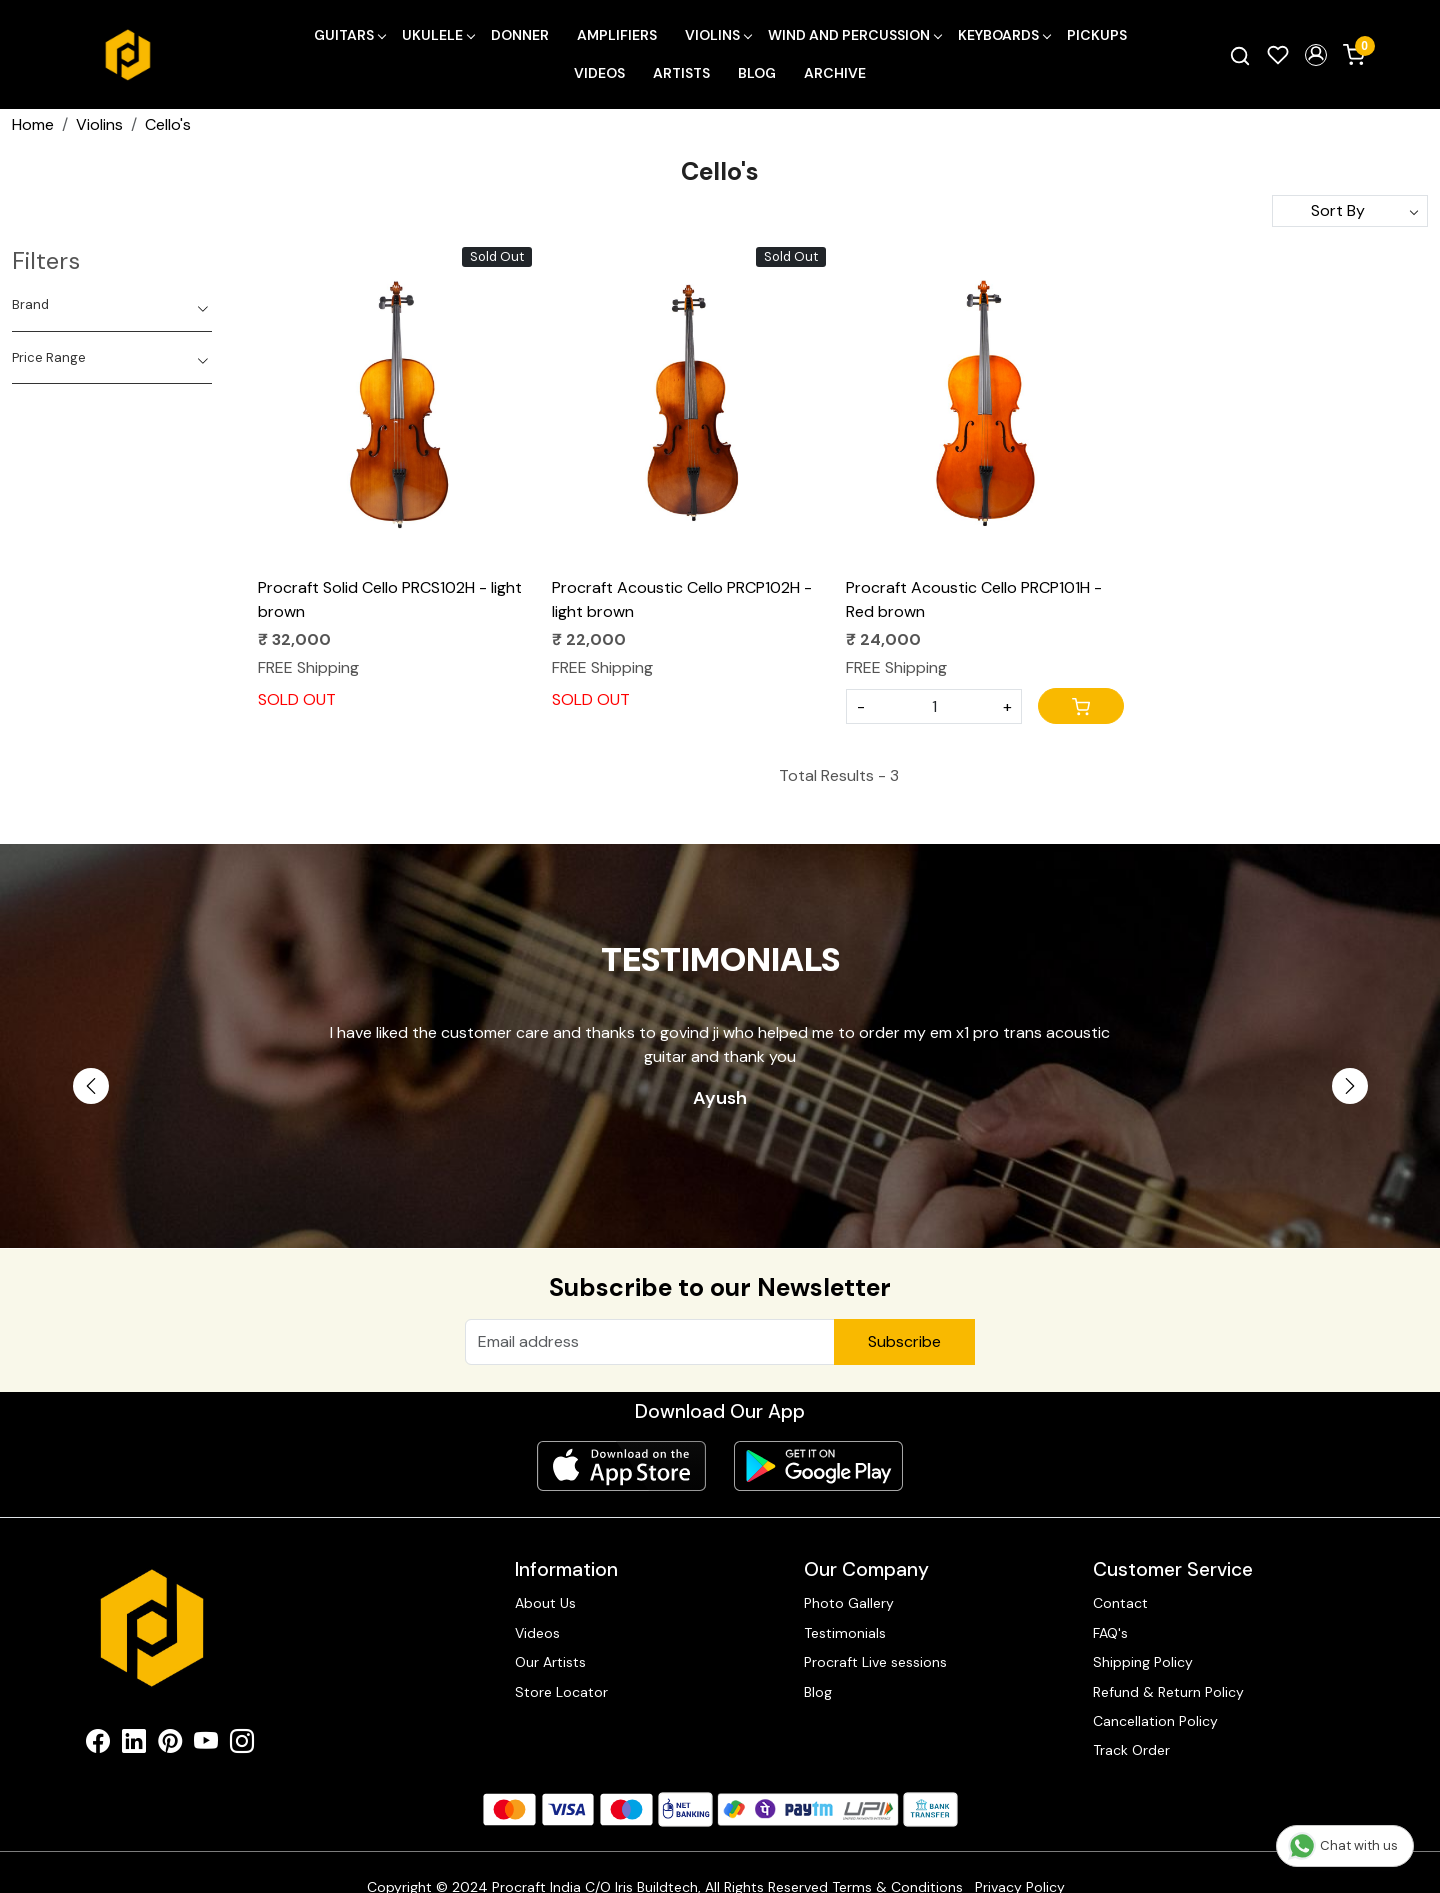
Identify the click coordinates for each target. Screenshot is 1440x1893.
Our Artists (550, 1662)
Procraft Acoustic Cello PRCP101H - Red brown (974, 599)
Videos (599, 73)
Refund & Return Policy (1168, 1692)
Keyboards (1004, 35)
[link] (1240, 55)
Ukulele (438, 35)
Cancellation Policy (1155, 1721)
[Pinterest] (170, 1745)
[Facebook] (98, 1745)
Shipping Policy (1143, 1662)
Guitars (349, 35)
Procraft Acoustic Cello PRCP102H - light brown (682, 599)
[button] (1316, 55)
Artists (681, 73)
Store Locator (561, 1692)
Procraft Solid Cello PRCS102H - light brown (390, 599)
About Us (545, 1603)
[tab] (112, 305)
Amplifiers (617, 35)
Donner (520, 35)
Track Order (1131, 1750)
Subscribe (904, 1341)
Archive (835, 73)
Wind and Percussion (854, 35)
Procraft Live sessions (875, 1662)
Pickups (1097, 35)
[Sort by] (1350, 211)
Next (1350, 1086)
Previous (91, 1086)
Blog (757, 73)
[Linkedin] (134, 1745)
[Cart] (1081, 706)
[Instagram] (242, 1745)
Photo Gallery (849, 1603)
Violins (718, 35)
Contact (1120, 1603)
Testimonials (845, 1633)
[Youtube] (206, 1745)
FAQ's (1110, 1633)
